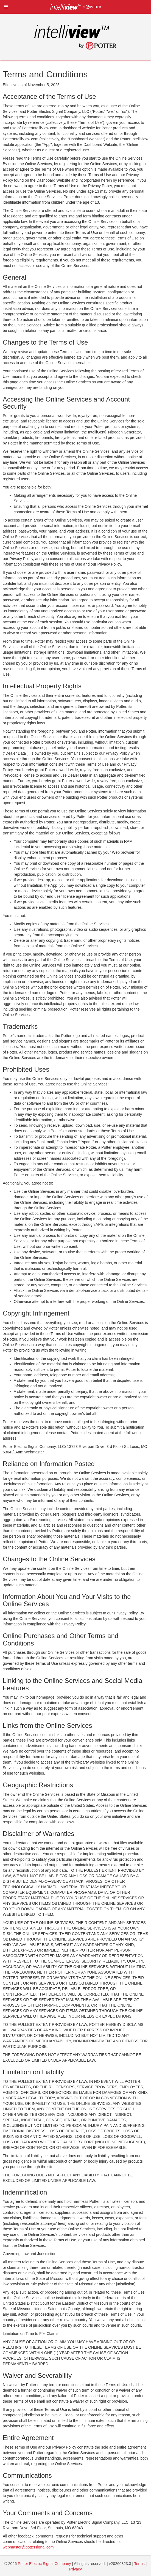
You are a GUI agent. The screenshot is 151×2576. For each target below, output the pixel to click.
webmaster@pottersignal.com (28, 2547)
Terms (139, 2563)
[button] (6, 7)
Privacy (75, 2569)
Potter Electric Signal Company (44, 2563)
